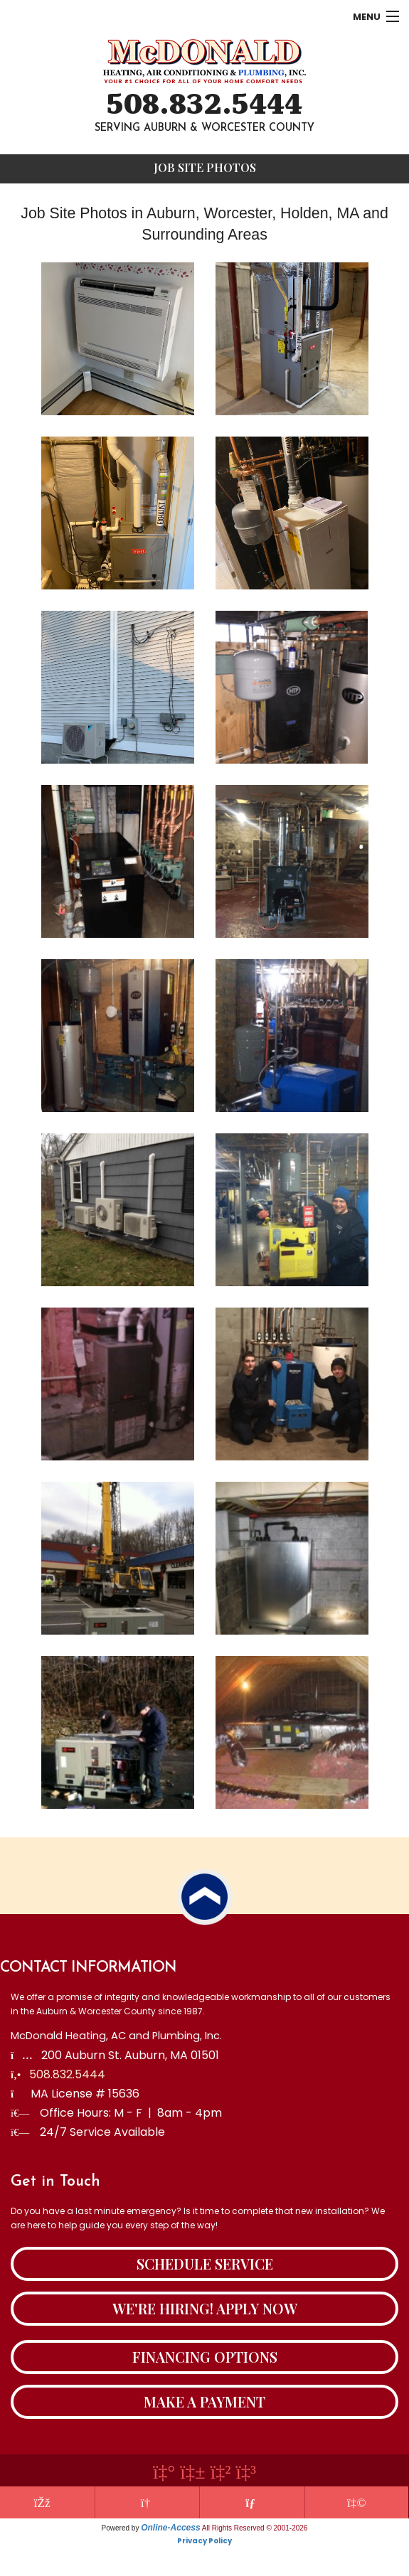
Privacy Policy (204, 2540)
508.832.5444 (204, 104)
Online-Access (170, 2528)
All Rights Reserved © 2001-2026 (255, 2528)
